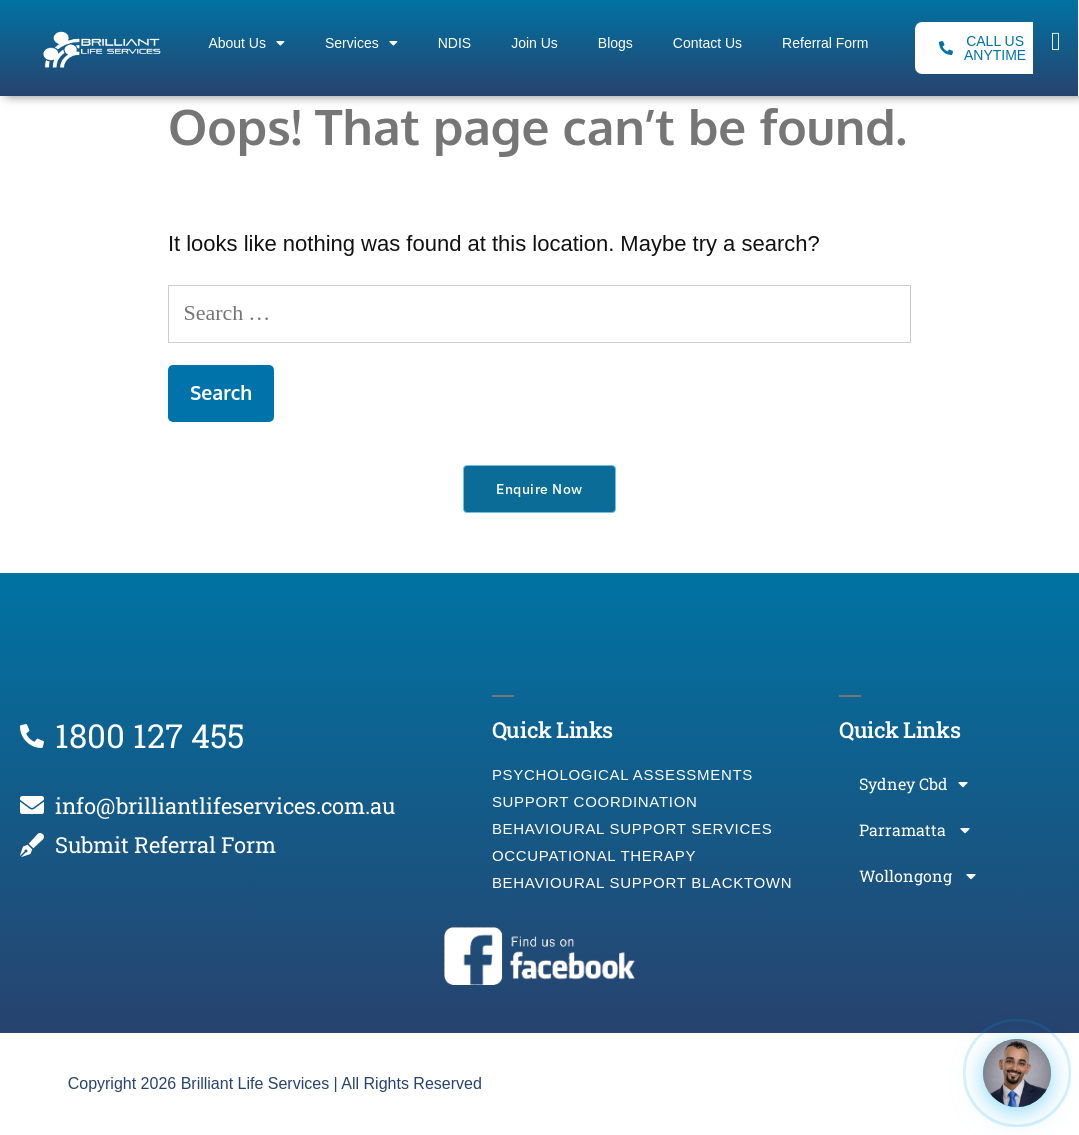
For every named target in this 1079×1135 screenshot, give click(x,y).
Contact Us (707, 43)
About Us (246, 43)
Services (361, 43)
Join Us (534, 43)
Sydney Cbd (913, 784)
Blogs (615, 43)
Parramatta (914, 830)
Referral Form (825, 43)
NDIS (454, 43)
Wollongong (917, 876)
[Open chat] (1017, 1073)
